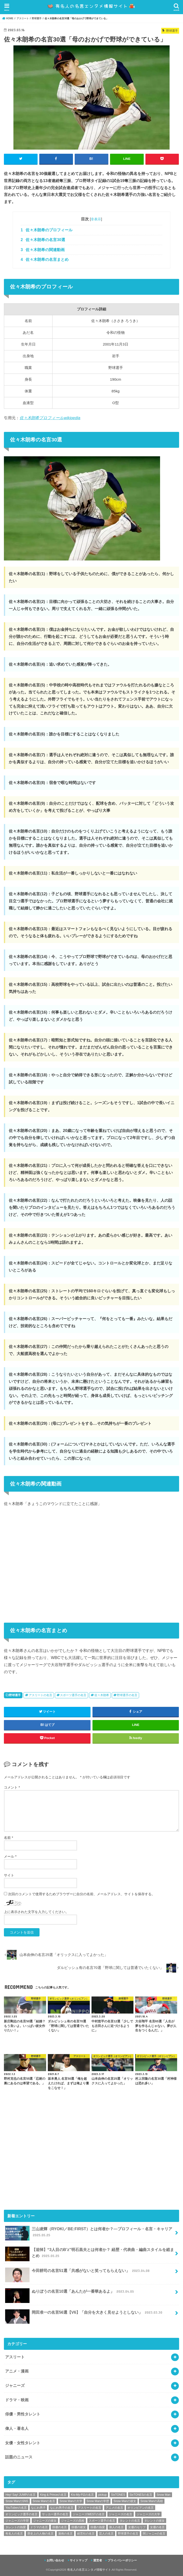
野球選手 (15, 1695)
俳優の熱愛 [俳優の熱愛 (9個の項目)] (97, 2527)
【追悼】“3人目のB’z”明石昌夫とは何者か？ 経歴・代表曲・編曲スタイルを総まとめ (89, 2254)
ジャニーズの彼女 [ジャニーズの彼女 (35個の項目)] (45, 2520)
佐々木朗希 (101, 1695)
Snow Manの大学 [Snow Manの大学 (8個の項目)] (71, 2501)
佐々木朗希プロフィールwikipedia (50, 417)
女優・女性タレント (22, 2442)
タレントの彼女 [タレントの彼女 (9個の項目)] (154, 2520)
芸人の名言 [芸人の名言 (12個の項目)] (106, 2533)
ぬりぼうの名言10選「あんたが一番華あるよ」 (70, 2293)
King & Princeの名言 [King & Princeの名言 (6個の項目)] (53, 2494)
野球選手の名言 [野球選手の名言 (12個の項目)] (128, 2533)
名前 (8, 1837)
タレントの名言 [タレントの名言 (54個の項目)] (130, 2520)
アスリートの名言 (40, 1695)
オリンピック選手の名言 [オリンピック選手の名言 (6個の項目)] (21, 2514)
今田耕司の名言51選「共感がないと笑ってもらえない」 (78, 2272)
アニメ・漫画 (17, 2371)
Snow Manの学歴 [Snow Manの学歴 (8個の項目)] (98, 2501)
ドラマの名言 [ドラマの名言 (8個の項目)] (39, 2527)
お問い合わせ (55, 2560)
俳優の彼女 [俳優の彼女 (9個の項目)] (78, 2527)
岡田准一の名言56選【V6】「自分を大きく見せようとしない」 (84, 2314)
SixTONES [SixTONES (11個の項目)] (118, 2494)
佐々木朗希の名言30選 (43, 240)
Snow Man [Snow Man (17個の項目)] (164, 2494)
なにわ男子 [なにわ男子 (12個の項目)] (38, 2507)
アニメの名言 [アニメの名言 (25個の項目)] (114, 2507)
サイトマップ (78, 2560)
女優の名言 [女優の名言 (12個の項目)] (157, 2527)
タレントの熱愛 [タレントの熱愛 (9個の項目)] (15, 2527)
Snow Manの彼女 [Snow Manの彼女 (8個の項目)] (124, 2501)
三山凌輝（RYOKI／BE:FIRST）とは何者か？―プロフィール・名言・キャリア (88, 2233)
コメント (12, 1787)
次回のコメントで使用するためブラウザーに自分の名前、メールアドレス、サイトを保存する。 (81, 1894)
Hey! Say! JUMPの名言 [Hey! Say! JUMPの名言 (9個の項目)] (20, 2494)
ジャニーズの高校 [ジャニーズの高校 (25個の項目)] (72, 2520)
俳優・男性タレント (22, 2414)
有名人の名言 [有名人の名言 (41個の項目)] (14, 2533)
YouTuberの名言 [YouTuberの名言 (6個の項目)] (16, 2507)
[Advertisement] (91, 2163)
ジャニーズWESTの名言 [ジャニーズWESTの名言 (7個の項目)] (89, 2514)
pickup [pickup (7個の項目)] (102, 2494)
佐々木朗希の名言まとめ (45, 259)
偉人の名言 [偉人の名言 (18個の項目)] (116, 2527)
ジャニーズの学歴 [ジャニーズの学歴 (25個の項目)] (17, 2520)
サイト (9, 1875)
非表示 (96, 219)
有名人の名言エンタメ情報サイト (89, 2569)
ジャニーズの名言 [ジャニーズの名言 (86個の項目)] (120, 2514)
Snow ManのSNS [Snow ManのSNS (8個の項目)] (16, 2501)
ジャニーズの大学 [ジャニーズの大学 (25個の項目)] (148, 2514)
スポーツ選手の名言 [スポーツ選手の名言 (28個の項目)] (102, 2520)
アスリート (15, 2356)
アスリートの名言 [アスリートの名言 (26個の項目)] (89, 2507)
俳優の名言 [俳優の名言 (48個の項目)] (59, 2527)
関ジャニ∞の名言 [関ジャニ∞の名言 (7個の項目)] (154, 2533)
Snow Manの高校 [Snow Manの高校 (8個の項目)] (151, 2501)
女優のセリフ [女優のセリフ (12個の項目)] (137, 2527)
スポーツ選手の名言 (73, 1695)
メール (10, 1856)
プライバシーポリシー (122, 2560)
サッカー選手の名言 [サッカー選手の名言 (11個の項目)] (55, 2514)
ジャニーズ (15, 2385)
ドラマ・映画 (17, 2399)
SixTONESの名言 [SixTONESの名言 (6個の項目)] (141, 2494)
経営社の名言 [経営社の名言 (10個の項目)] (86, 2533)
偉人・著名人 (17, 2428)
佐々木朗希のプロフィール (47, 230)
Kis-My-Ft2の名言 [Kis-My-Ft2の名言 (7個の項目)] (82, 2494)
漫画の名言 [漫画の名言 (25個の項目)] (65, 2533)
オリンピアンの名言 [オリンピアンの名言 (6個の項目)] (140, 2507)
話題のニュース (18, 2457)
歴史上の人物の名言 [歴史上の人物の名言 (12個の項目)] (40, 2533)
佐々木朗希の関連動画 (43, 249)
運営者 (97, 2560)
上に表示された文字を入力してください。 (36, 1912)
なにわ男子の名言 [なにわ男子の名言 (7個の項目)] (61, 2507)
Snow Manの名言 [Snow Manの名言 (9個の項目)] (44, 2501)
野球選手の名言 (127, 1695)
